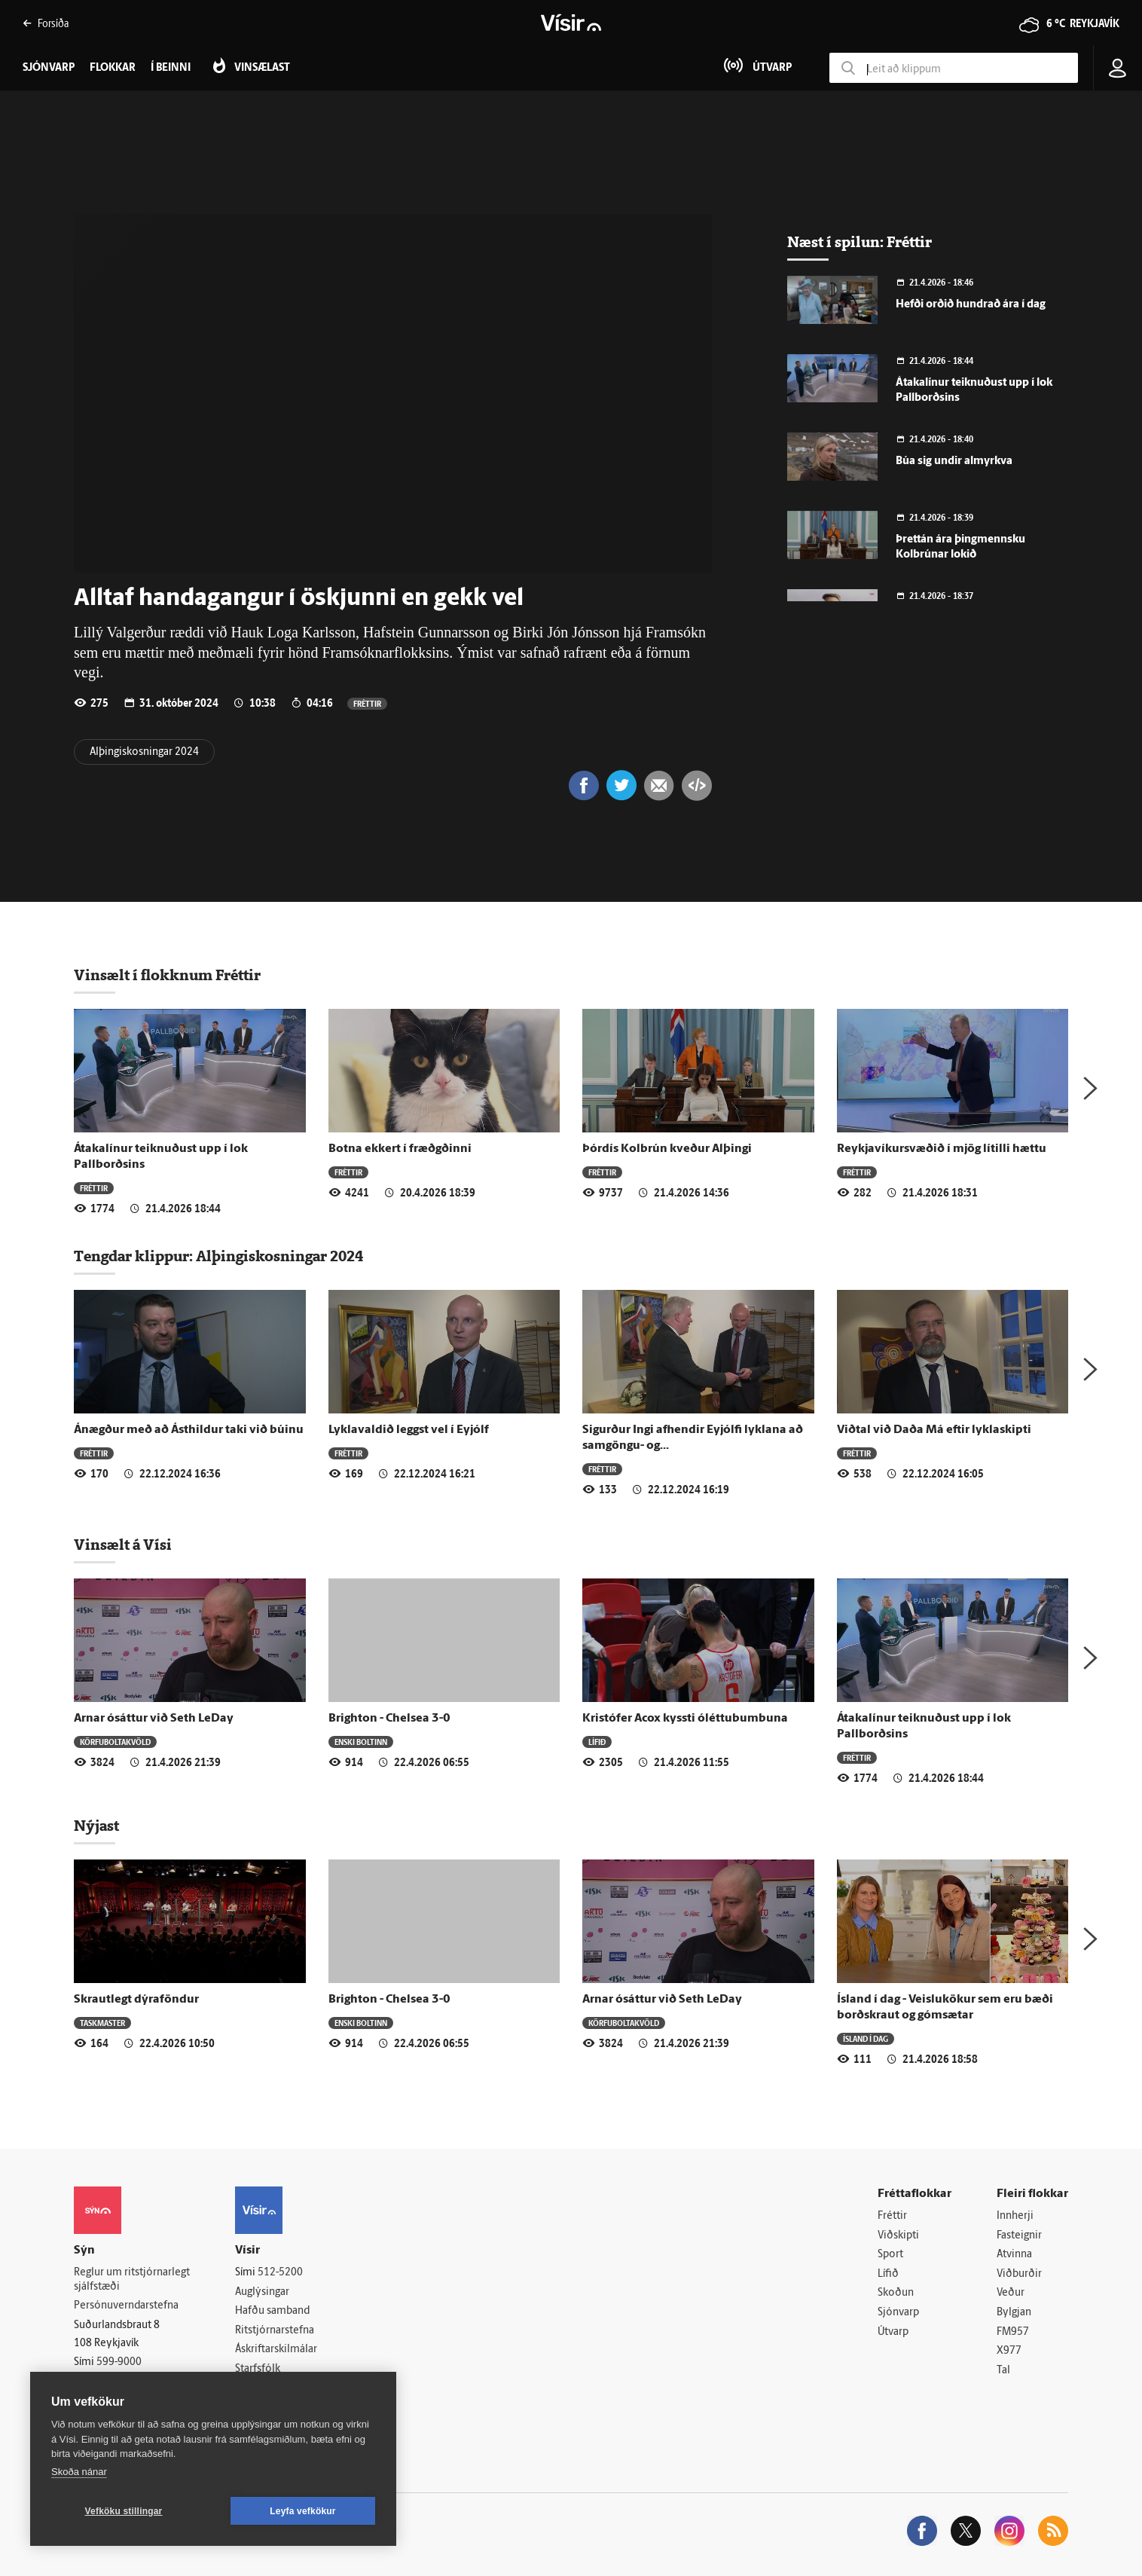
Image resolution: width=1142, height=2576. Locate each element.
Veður (1010, 2293)
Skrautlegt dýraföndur (136, 2000)
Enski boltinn (360, 1741)
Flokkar (113, 68)
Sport (890, 2254)
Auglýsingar (262, 2292)
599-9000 (119, 2362)
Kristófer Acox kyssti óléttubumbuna (685, 1719)
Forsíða (46, 23)
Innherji (1015, 2216)
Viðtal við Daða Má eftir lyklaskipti (934, 1430)
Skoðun (896, 2293)
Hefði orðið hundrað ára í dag (971, 304)
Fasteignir (1019, 2235)
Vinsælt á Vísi (123, 1544)
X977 (1009, 2351)
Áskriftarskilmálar (276, 2349)
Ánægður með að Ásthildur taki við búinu (189, 1430)
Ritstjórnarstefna (274, 2330)
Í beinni (171, 68)
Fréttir (367, 703)
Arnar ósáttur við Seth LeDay (154, 1719)
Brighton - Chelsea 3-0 (389, 1719)
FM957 (1013, 2332)
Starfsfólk (257, 2369)
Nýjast (96, 1825)
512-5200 (280, 2272)
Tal (1003, 2370)
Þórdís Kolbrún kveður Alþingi (667, 1149)
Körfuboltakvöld (115, 1741)
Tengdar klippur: (135, 1256)
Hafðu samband (272, 2311)
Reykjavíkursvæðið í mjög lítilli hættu (941, 1149)
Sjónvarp (898, 2312)
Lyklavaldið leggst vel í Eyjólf (408, 1430)
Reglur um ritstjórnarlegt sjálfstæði (132, 2280)
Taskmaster (102, 2022)
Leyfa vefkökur (303, 2511)
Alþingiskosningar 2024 (144, 752)
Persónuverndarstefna (126, 2306)
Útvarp (893, 2332)
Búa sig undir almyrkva (954, 461)
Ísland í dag (865, 2038)
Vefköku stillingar (124, 2511)
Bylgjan (1014, 2312)
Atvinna (1014, 2254)
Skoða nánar (79, 2471)
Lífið (597, 1741)
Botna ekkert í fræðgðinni (400, 1149)
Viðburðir (1019, 2274)
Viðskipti (898, 2235)
